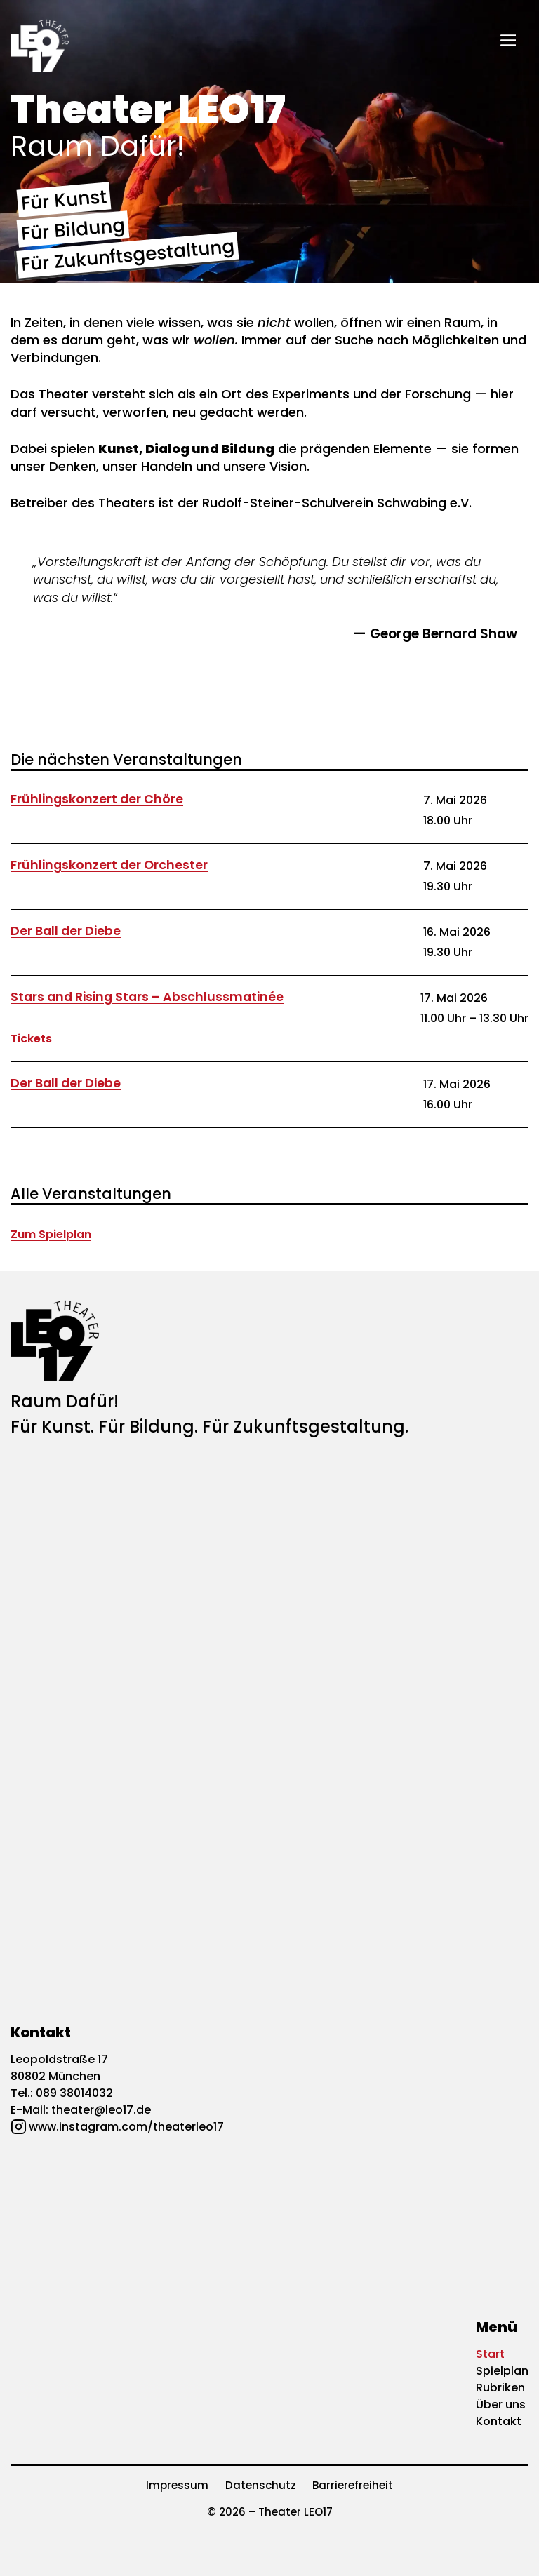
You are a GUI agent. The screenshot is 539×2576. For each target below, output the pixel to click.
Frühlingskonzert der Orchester (109, 865)
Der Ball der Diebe (66, 931)
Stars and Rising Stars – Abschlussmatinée (147, 996)
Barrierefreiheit (352, 2485)
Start (490, 2354)
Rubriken (500, 2388)
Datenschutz (260, 2485)
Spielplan (502, 2371)
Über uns (501, 2404)
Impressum (177, 2485)
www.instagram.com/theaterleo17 (126, 2127)
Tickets (31, 1039)
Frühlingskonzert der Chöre (97, 799)
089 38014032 (74, 2093)
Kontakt (498, 2421)
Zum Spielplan (51, 1234)
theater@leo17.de (101, 2110)
